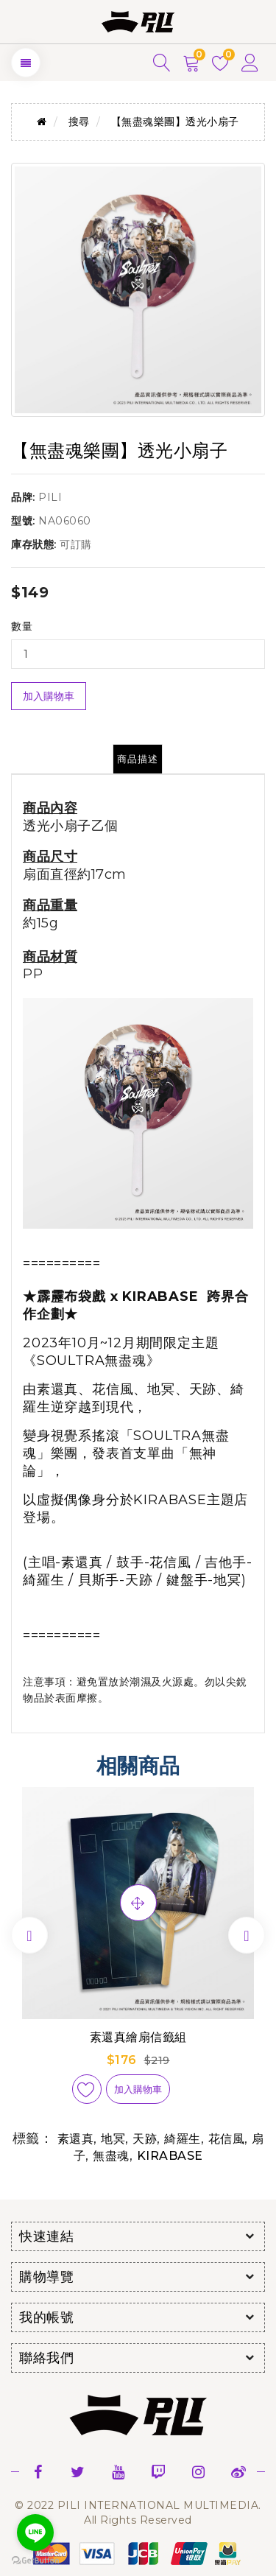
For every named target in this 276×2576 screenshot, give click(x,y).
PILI (50, 497)
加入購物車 (48, 696)
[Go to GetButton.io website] (35, 2561)
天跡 (144, 2139)
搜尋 (79, 121)
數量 (21, 626)
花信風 (226, 2139)
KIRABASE (170, 2156)
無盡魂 (111, 2156)
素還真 (75, 2139)
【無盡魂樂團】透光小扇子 (175, 121)
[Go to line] (35, 2532)
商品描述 (137, 759)
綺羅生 (182, 2139)
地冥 (113, 2139)
